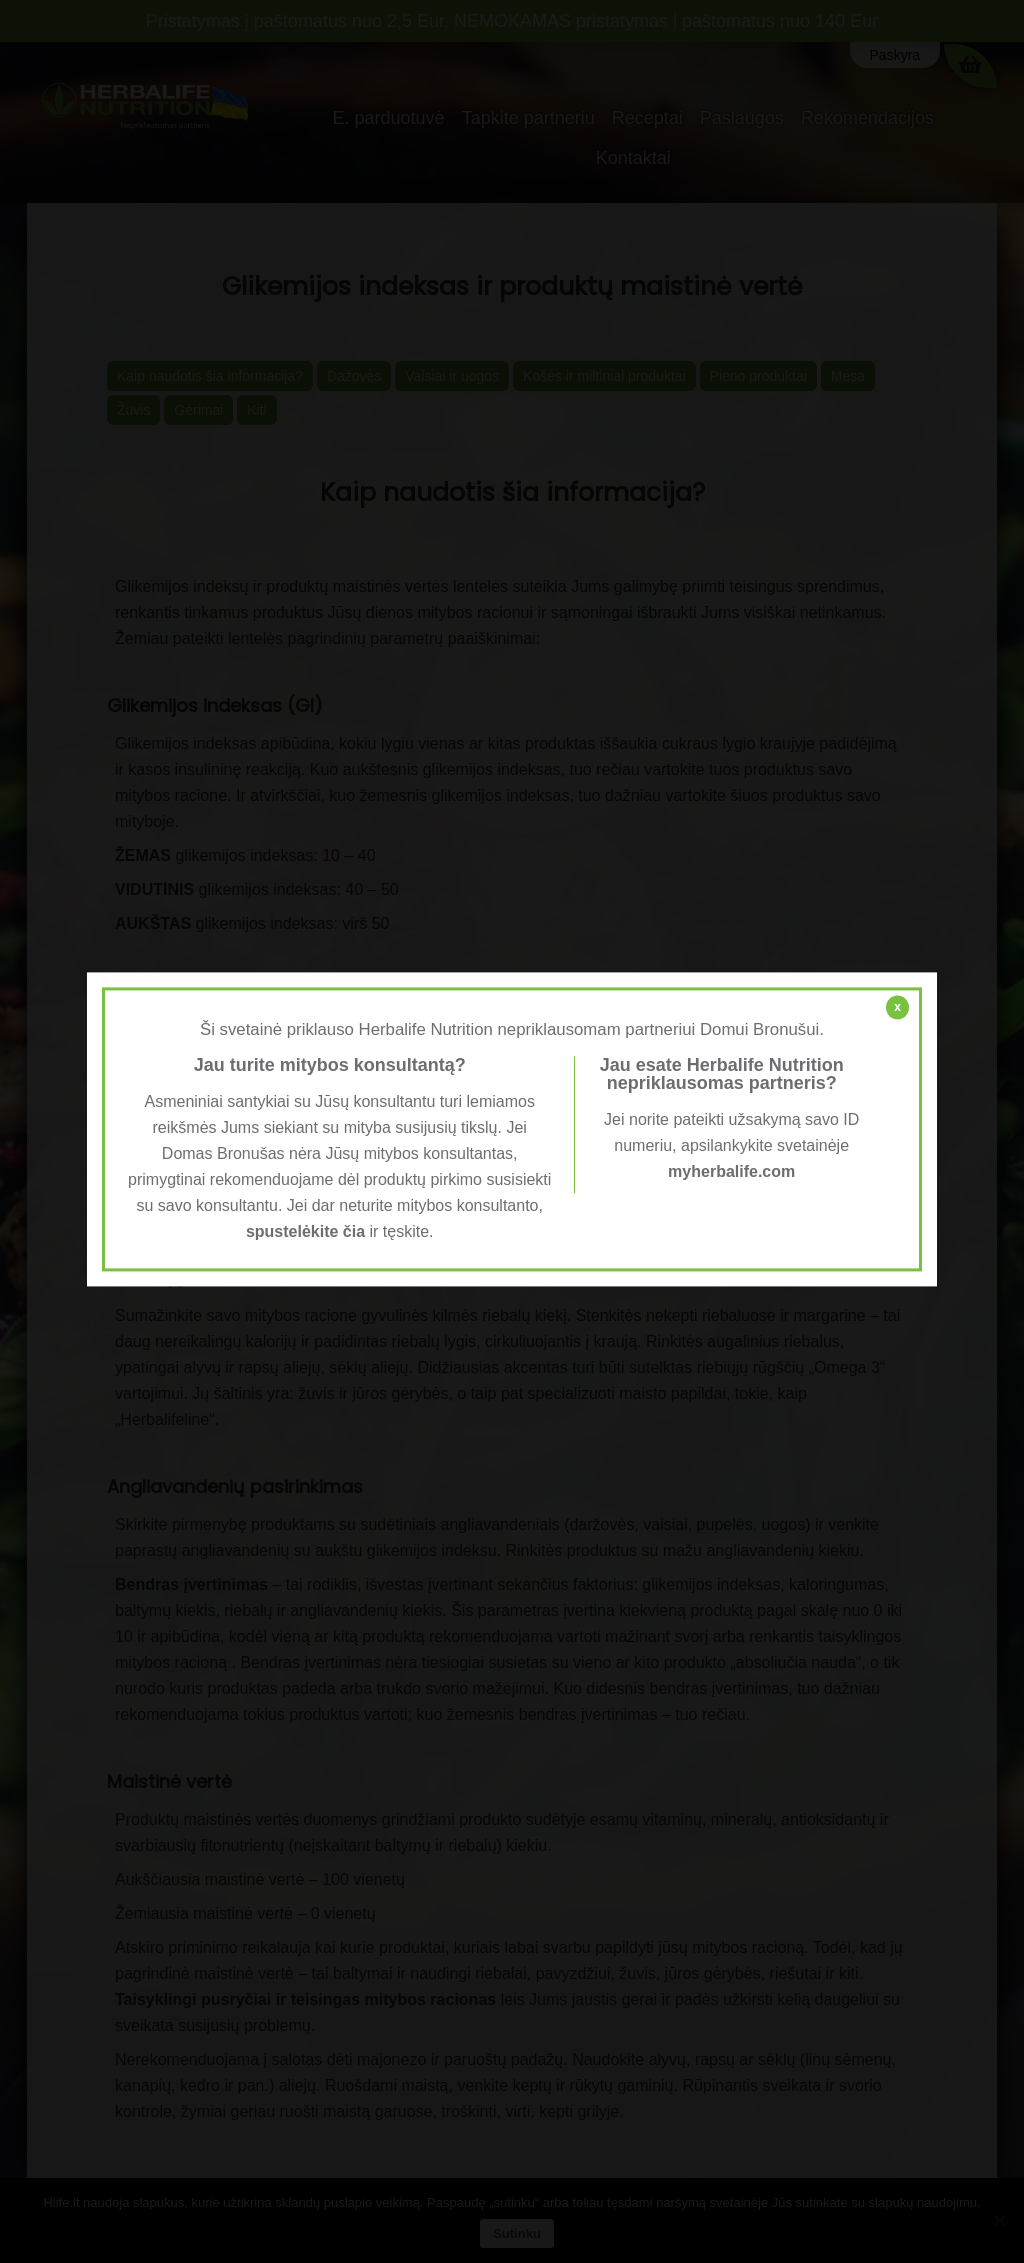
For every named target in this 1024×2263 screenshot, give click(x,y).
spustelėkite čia (305, 1231)
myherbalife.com (731, 1171)
